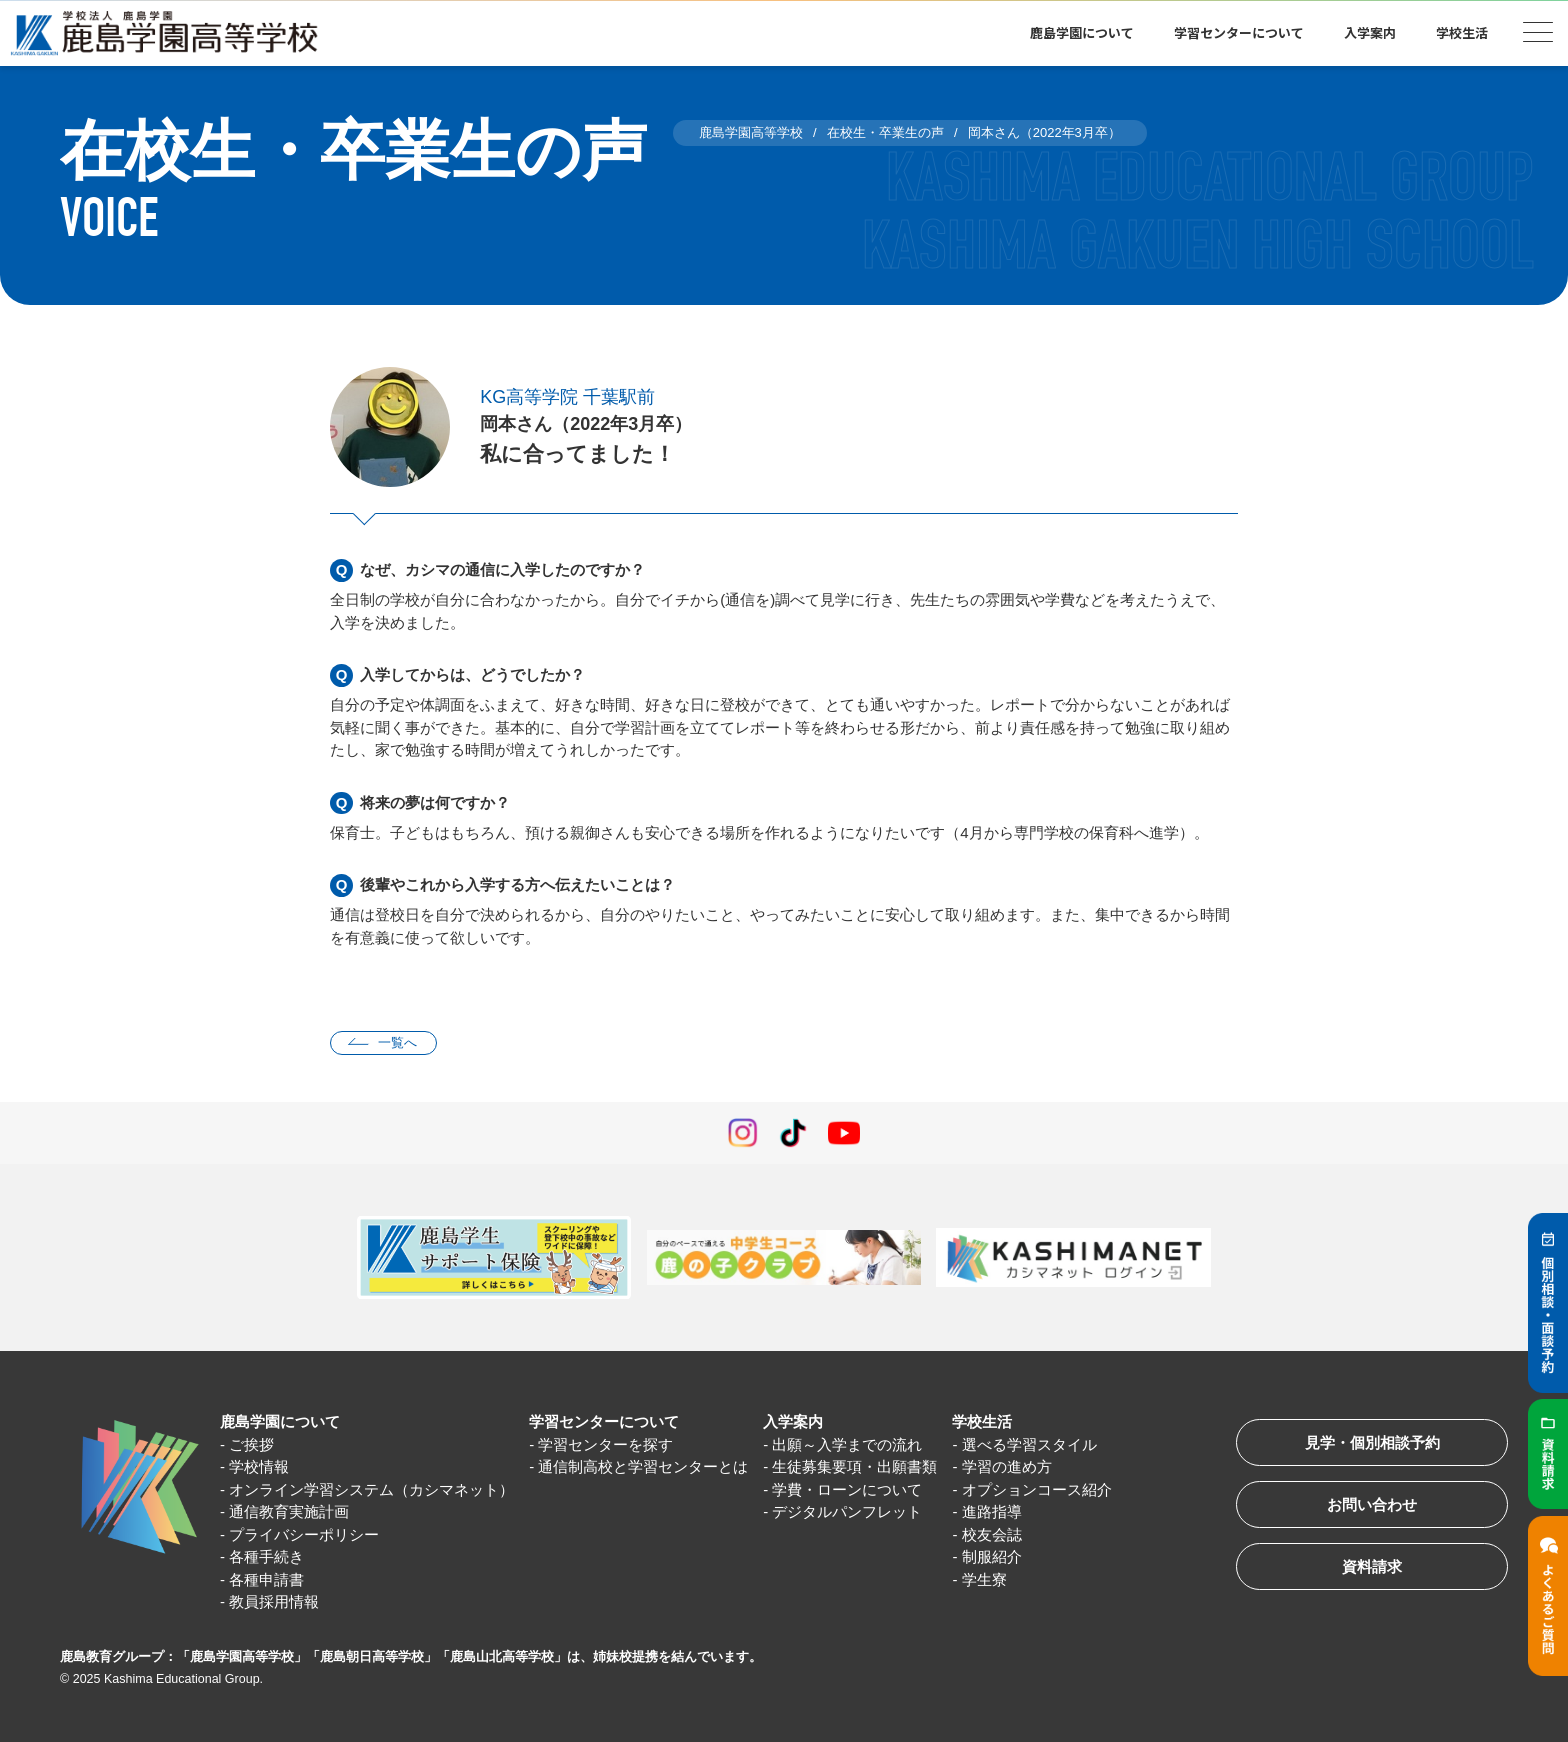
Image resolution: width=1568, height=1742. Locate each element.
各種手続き (266, 1556)
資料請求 (1372, 1566)
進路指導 (992, 1511)
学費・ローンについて (848, 1489)
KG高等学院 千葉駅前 (567, 397)
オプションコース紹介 (1037, 1489)
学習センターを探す (605, 1444)
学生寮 (984, 1579)
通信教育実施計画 (289, 1511)
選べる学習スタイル (1029, 1444)
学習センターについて (1239, 32)
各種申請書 (266, 1579)
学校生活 (1462, 32)
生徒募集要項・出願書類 (855, 1466)
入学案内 (1370, 32)
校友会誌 (992, 1534)
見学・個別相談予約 (1372, 1442)
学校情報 (259, 1466)
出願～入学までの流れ (848, 1444)
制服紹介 (992, 1556)
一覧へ (397, 1042)
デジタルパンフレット (848, 1511)
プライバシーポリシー (304, 1534)
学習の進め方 (1007, 1466)
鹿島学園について (1082, 32)
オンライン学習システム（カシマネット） (371, 1489)
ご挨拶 (251, 1444)
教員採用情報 (274, 1601)
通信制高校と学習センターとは (643, 1466)
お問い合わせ (1372, 1504)
